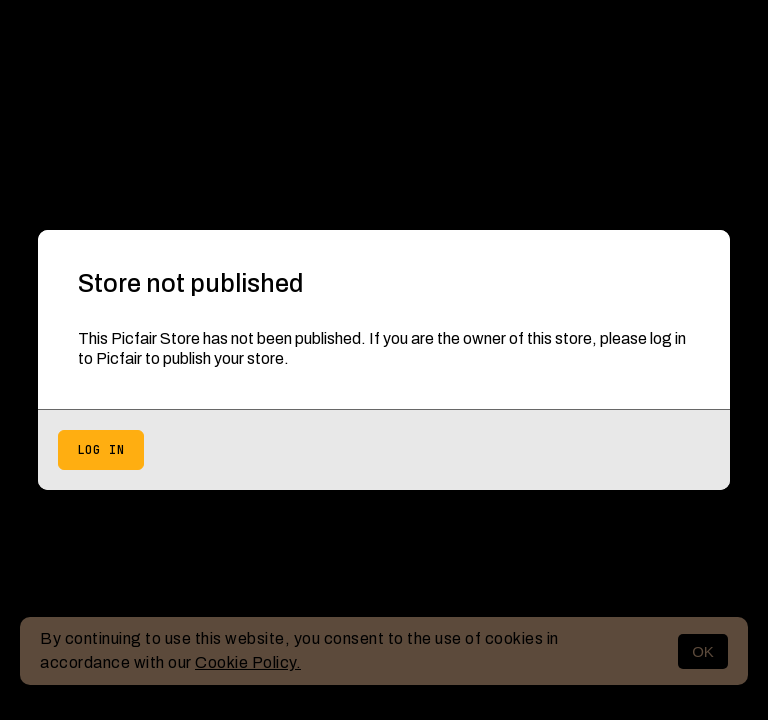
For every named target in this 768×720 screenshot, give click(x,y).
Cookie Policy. (248, 662)
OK (703, 651)
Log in (101, 450)
